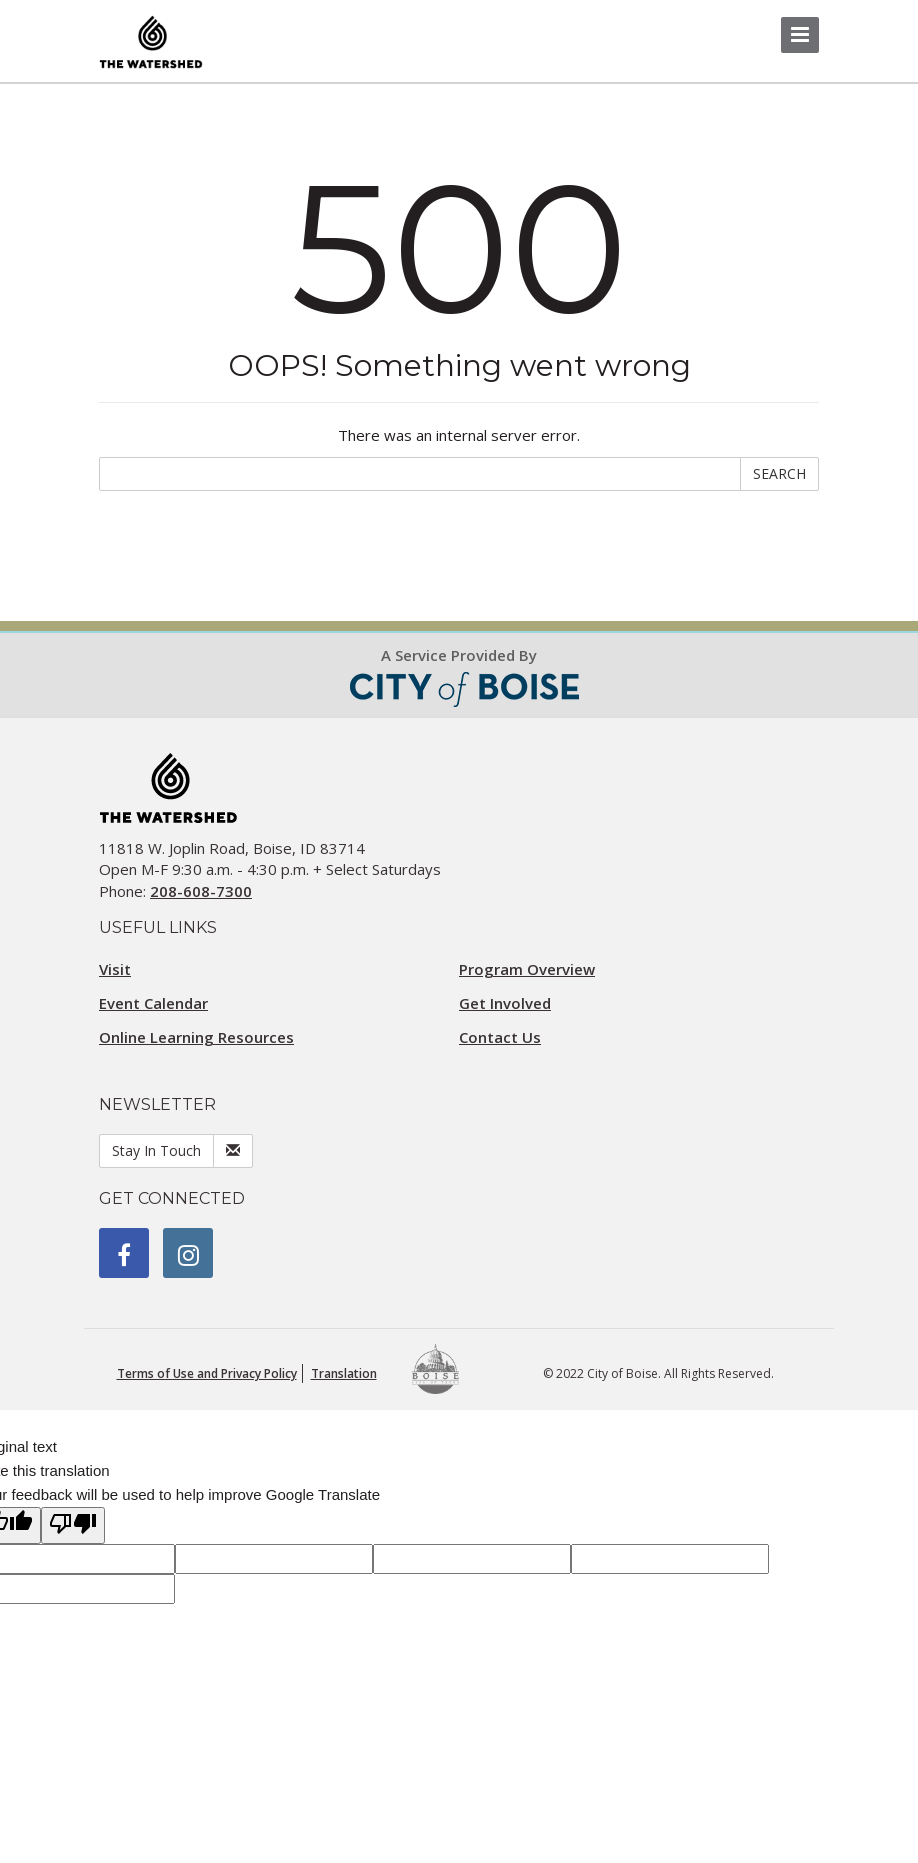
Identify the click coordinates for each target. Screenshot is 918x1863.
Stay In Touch (156, 1150)
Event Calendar (153, 1003)
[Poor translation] (73, 1525)
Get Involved (505, 1003)
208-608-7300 (201, 891)
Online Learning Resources (196, 1037)
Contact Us (500, 1037)
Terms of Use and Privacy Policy (207, 1373)
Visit (115, 969)
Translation (344, 1373)
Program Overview (527, 969)
